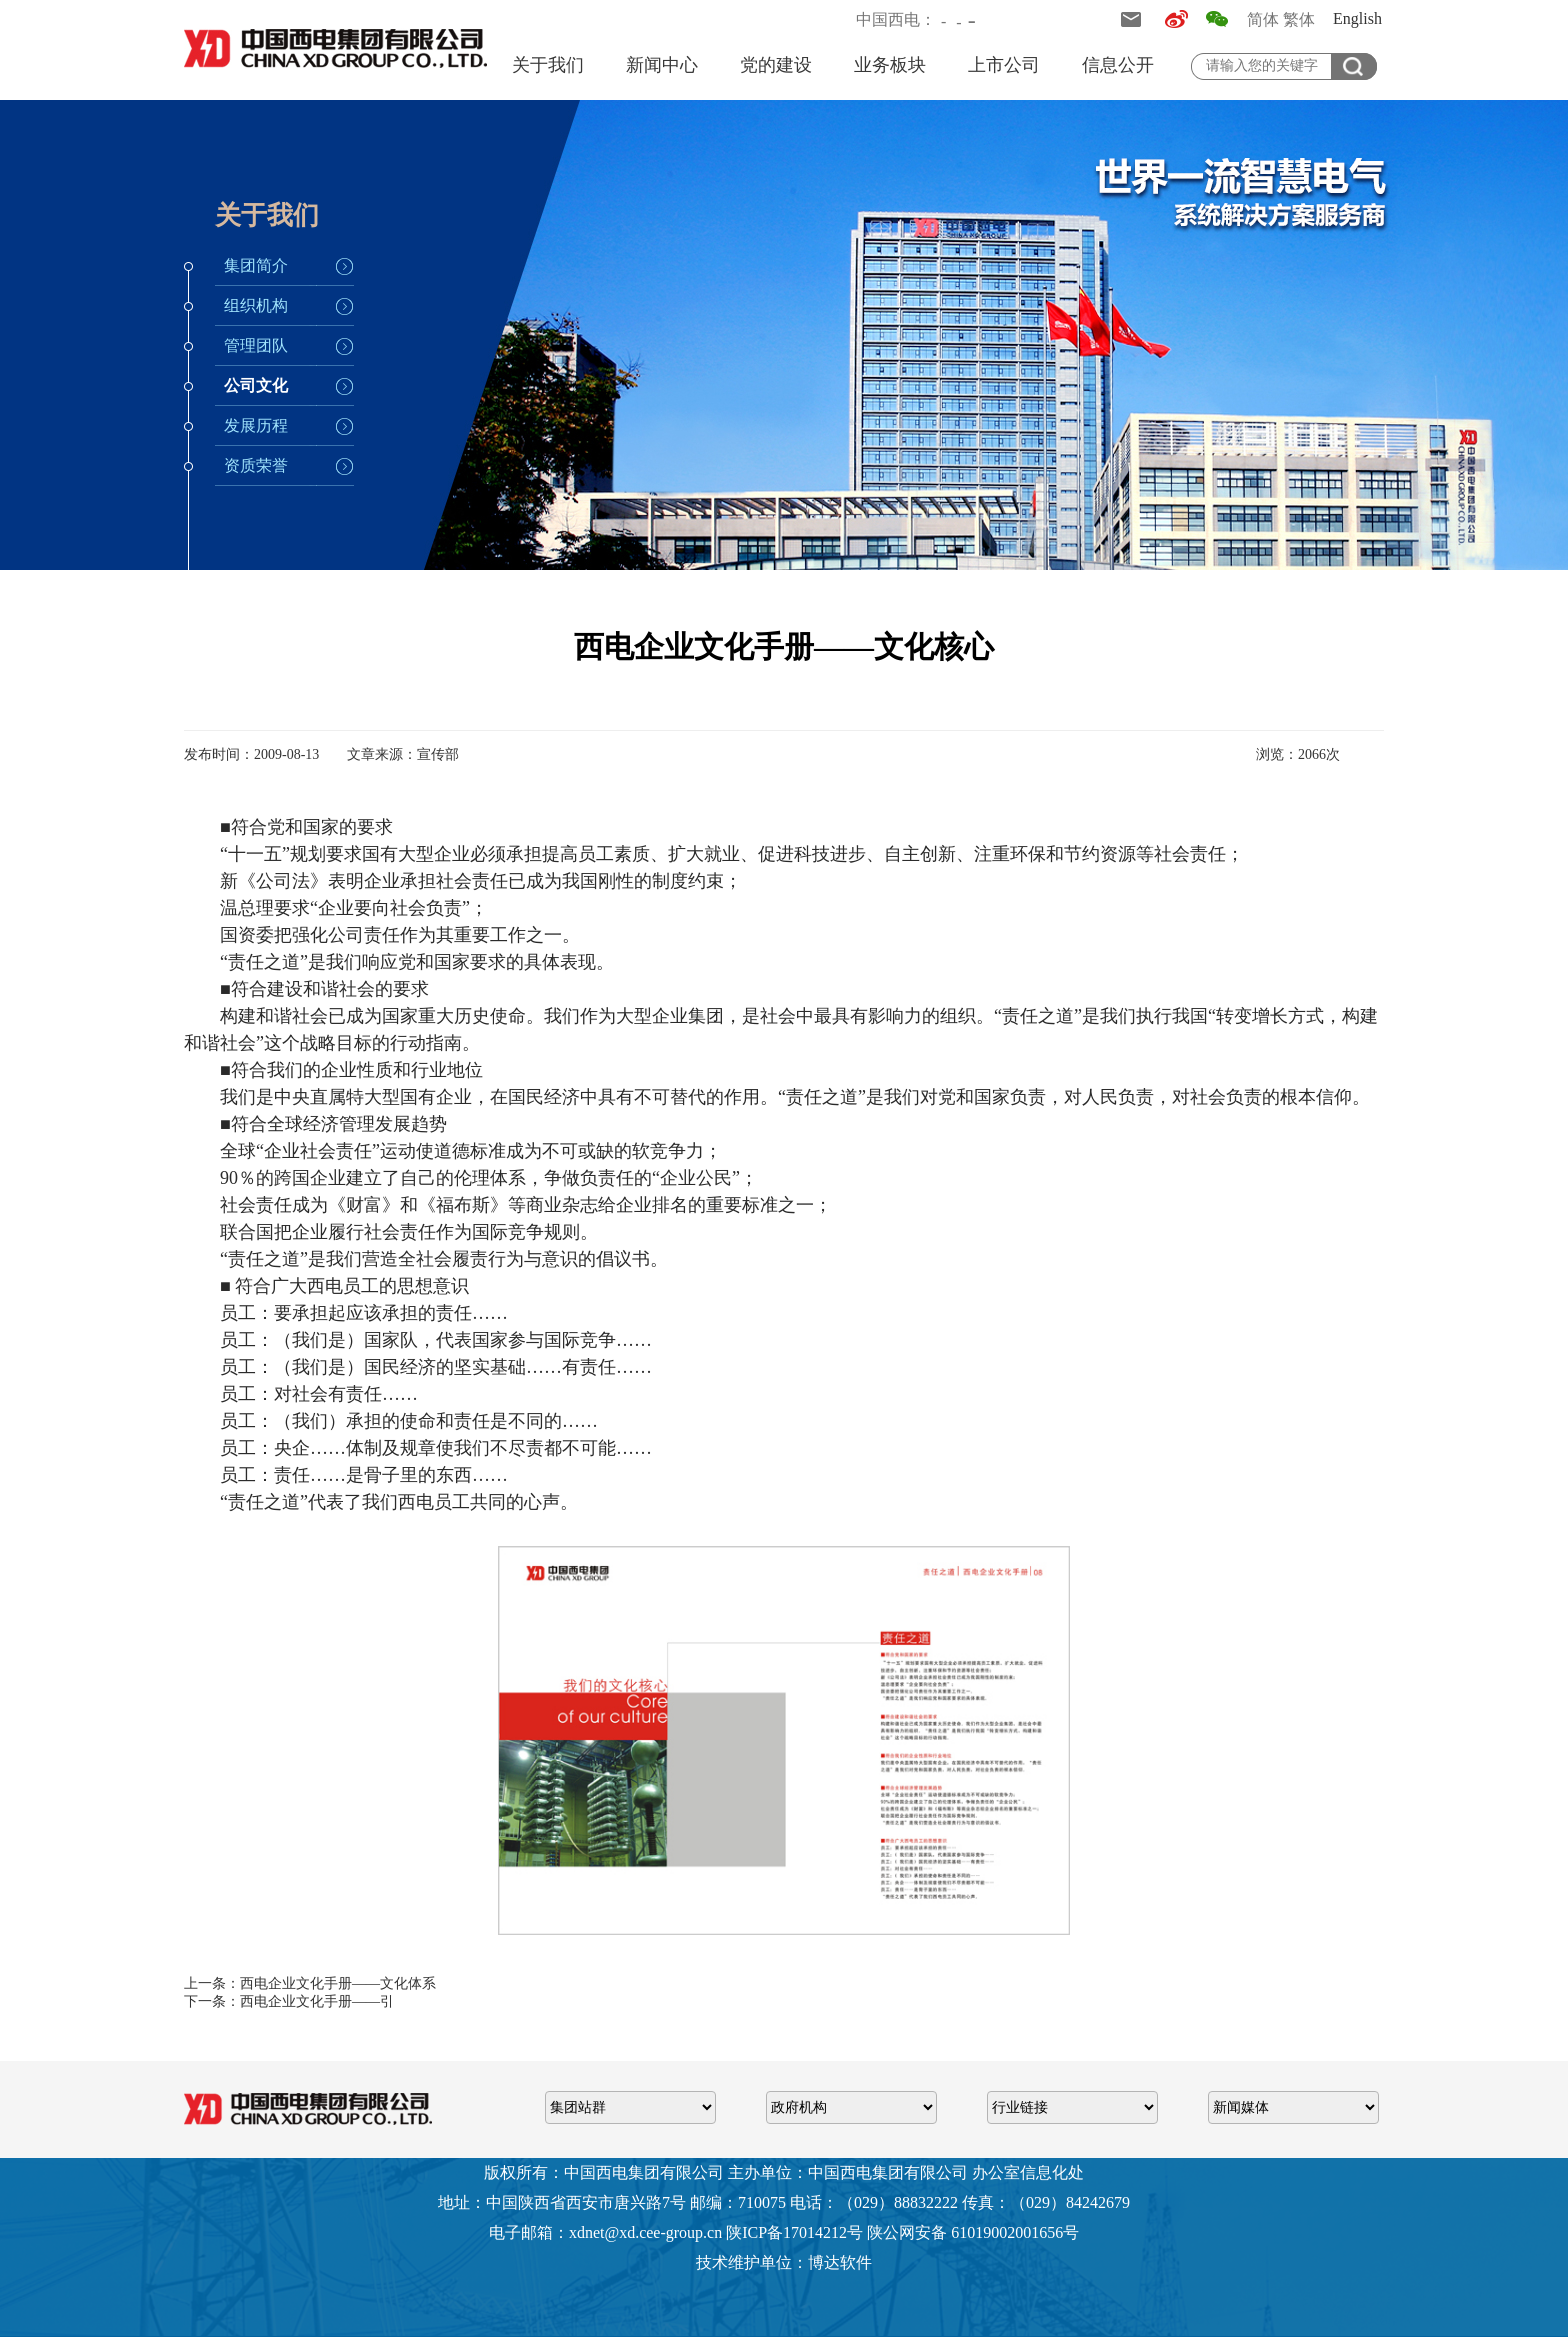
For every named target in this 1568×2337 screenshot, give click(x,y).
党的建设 (776, 65)
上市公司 (1004, 65)
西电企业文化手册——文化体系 (338, 1983)
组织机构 (256, 305)
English (1357, 18)
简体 (1263, 19)
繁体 (1299, 19)
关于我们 (548, 65)
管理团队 (256, 345)
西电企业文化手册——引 (317, 2001)
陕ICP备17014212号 (794, 2232)
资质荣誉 (256, 465)
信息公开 (1118, 65)
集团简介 (256, 265)
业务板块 (890, 65)
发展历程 (256, 425)
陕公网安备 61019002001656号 (973, 2232)
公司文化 (256, 385)
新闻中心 (662, 65)
